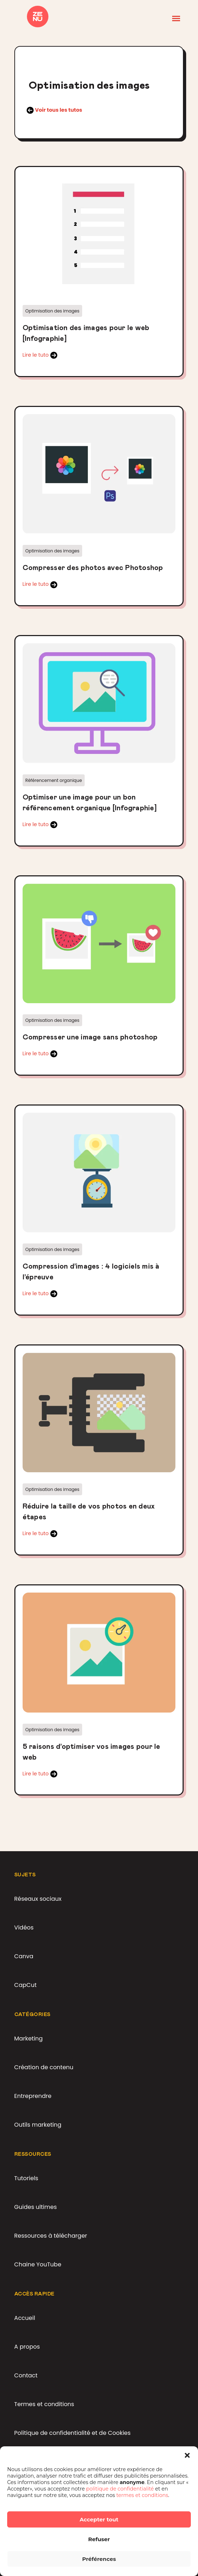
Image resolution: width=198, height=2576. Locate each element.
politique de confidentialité (120, 2488)
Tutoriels (26, 2178)
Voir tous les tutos (58, 109)
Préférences (99, 2559)
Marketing (28, 2038)
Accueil (24, 2318)
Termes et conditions (44, 2404)
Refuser (99, 2539)
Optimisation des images (52, 311)
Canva (23, 1956)
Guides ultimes (35, 2207)
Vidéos (24, 1927)
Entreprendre (33, 2096)
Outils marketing (37, 2125)
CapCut (25, 1985)
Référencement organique (53, 780)
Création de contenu (44, 2067)
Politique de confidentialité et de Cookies (72, 2433)
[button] (187, 2455)
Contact (26, 2375)
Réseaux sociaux (38, 1899)
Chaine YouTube (37, 2264)
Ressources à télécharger (50, 2236)
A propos (27, 2347)
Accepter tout (99, 2519)
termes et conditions (142, 2495)
